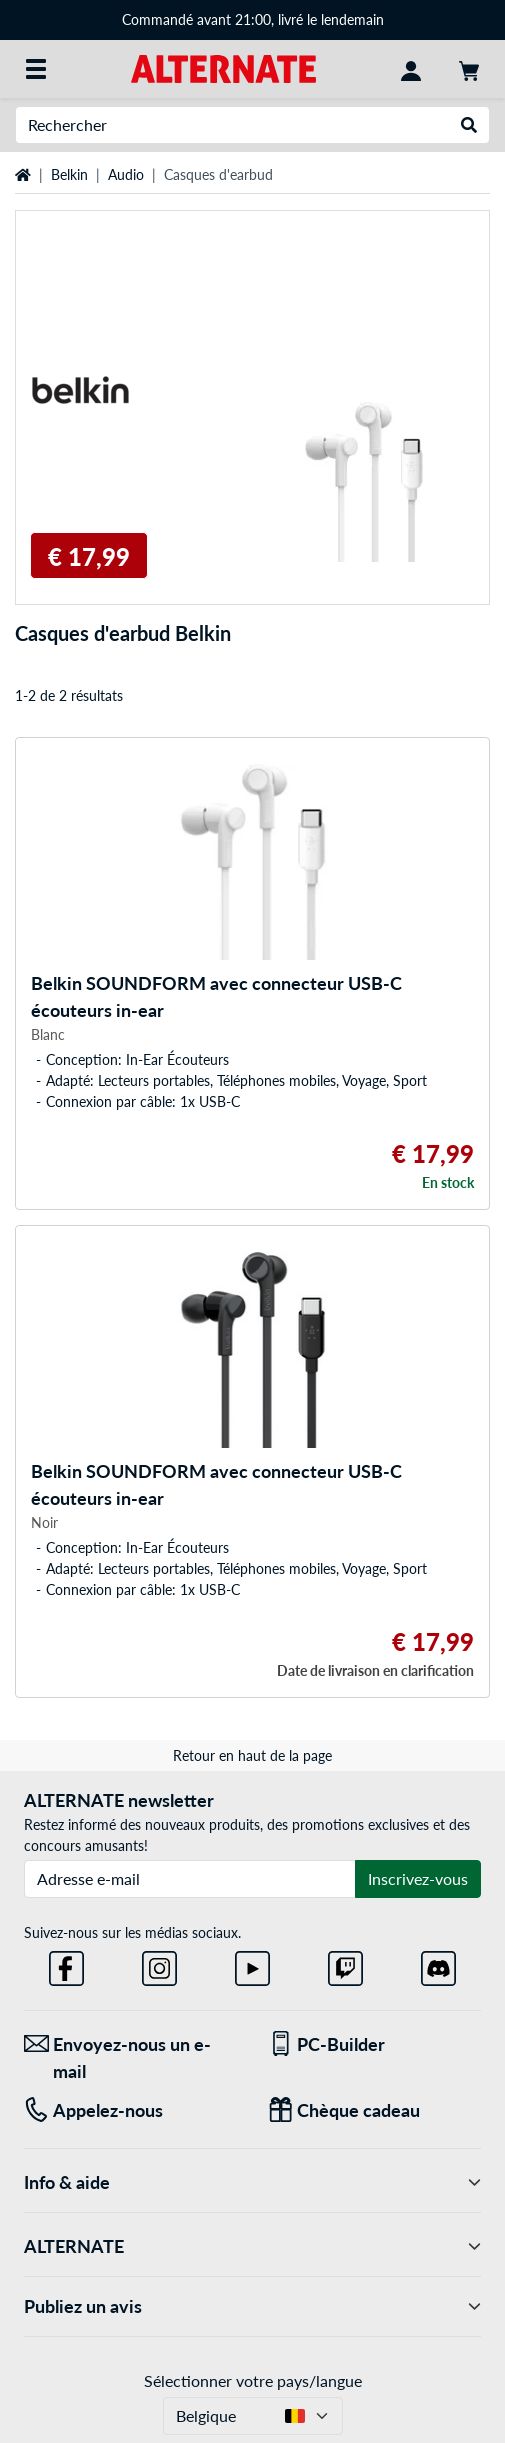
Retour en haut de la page (252, 1755)
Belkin (69, 174)
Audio (126, 174)
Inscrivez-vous (418, 1878)
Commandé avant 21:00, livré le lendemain (253, 19)
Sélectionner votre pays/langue (253, 2380)
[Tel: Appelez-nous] (131, 2110)
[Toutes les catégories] (36, 69)
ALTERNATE (252, 2246)
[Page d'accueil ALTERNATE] (223, 67)
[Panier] (469, 69)
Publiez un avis (252, 2306)
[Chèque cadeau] (375, 2110)
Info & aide (252, 2182)
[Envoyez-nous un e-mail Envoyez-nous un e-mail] (131, 2058)
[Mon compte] (411, 69)
